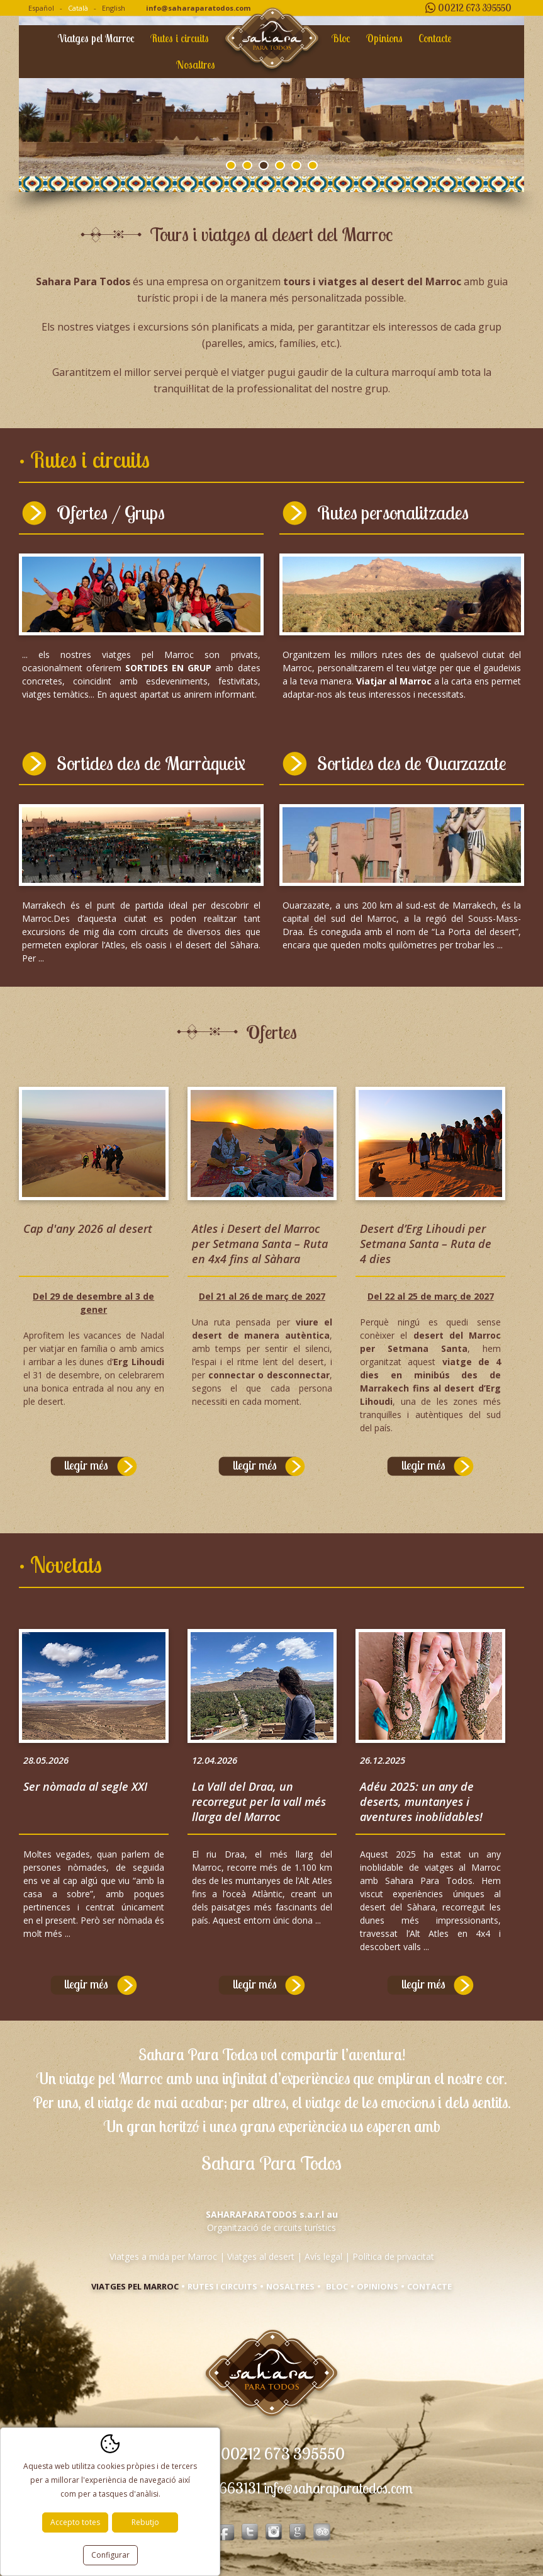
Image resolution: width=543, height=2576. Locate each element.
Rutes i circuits (179, 38)
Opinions (384, 38)
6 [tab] (313, 165)
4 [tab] (280, 165)
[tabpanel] (271, 96)
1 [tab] (231, 165)
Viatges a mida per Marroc (163, 2256)
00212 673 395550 (475, 8)
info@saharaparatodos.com (198, 8)
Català (78, 8)
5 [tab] (296, 165)
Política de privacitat (393, 2256)
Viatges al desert (260, 2256)
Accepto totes (75, 2522)
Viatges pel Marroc (96, 38)
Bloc (341, 38)
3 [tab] (264, 165)
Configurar (110, 2555)
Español (41, 8)
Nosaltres (195, 64)
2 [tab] (247, 165)
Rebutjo (145, 2522)
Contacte (434, 38)
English (113, 8)
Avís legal (323, 2256)
